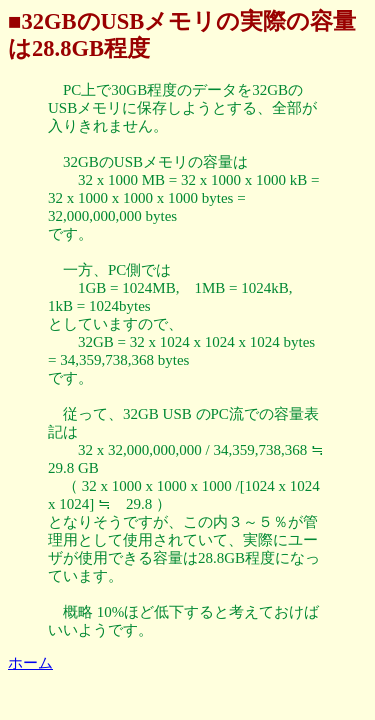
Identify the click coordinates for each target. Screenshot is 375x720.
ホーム (30, 663)
